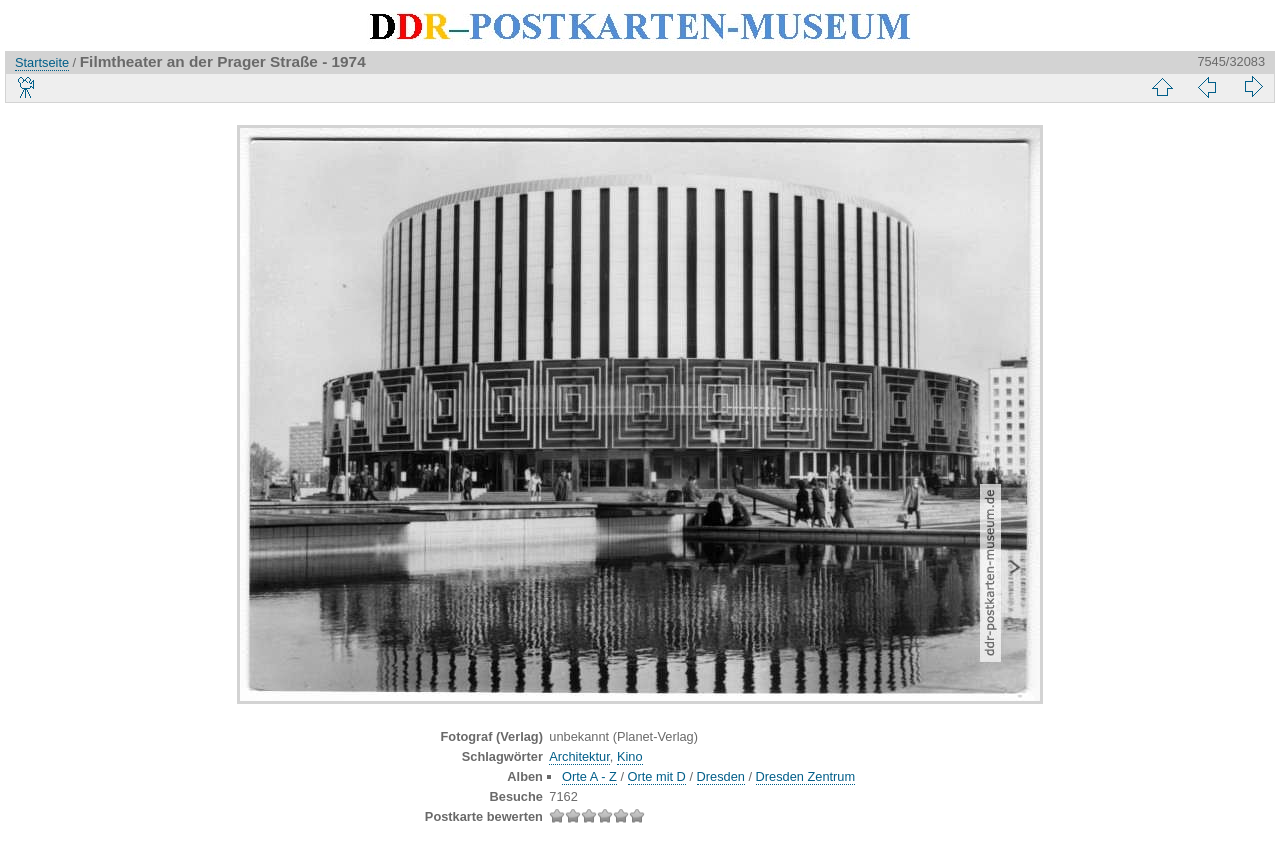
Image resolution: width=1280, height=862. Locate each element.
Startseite (42, 62)
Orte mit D (657, 776)
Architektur (579, 756)
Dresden (721, 776)
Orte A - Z (589, 776)
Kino (630, 756)
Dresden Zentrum (806, 776)
